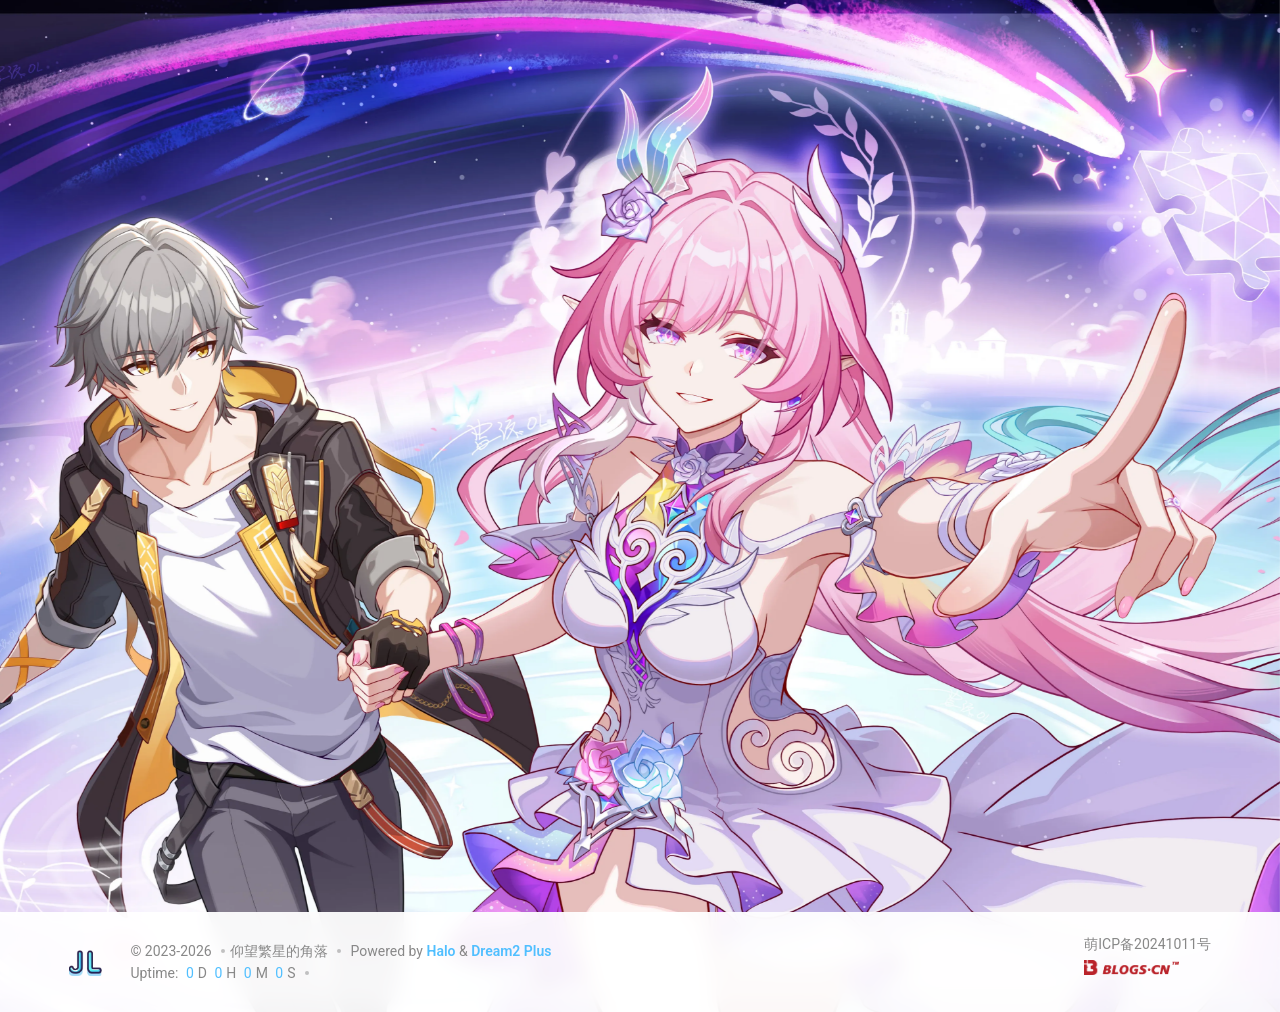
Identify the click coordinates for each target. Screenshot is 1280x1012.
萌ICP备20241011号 (1147, 944)
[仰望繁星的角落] (85, 962)
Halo (440, 951)
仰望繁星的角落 (279, 951)
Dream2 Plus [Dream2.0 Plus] (511, 951)
